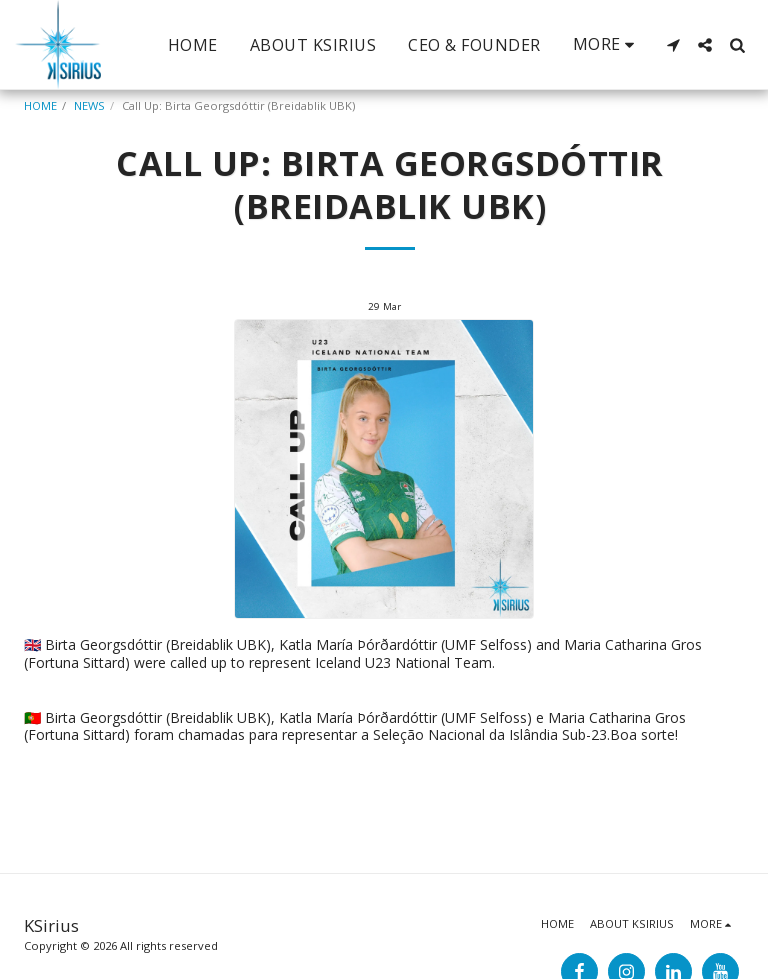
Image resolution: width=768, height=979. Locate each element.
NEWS (89, 105)
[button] (673, 45)
